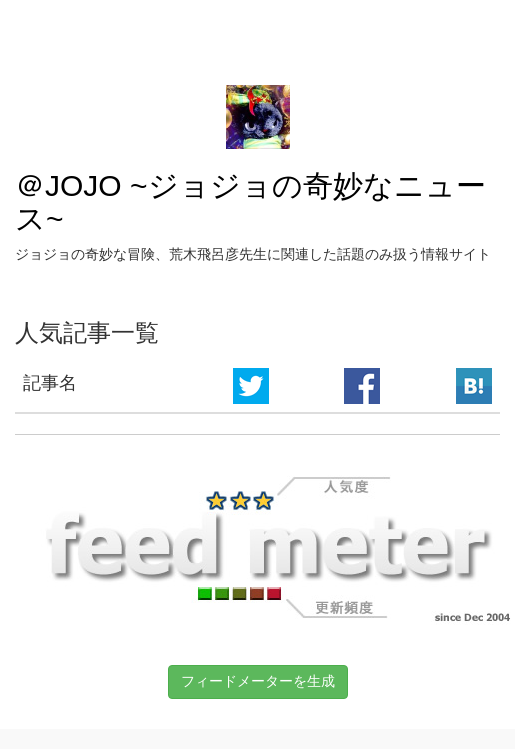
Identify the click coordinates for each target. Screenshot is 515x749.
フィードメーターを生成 (258, 681)
